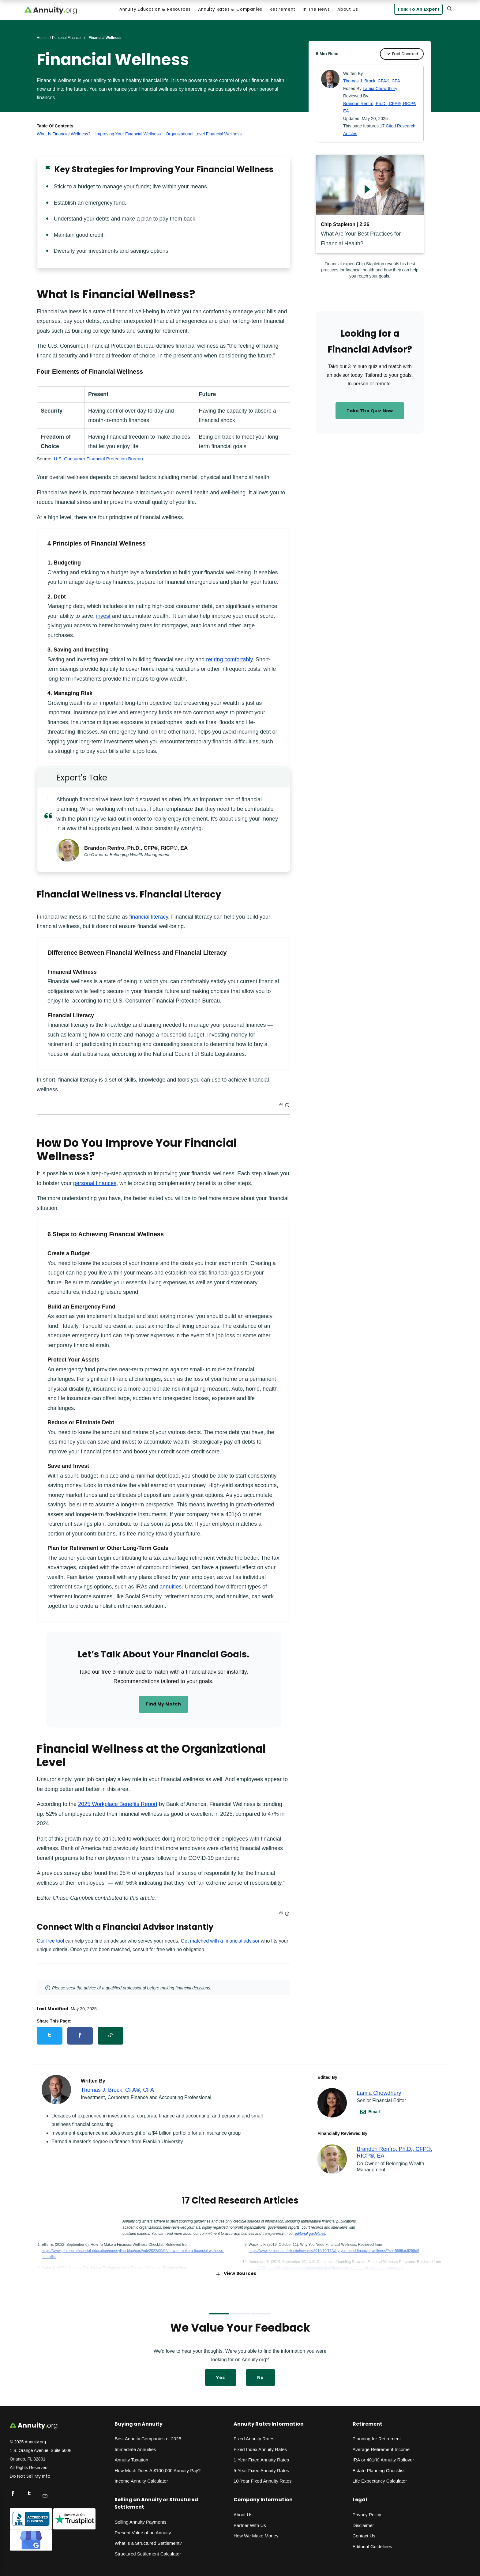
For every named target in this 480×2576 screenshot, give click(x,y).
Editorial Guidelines (372, 2543)
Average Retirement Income (381, 2446)
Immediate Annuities (135, 2446)
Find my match (163, 1706)
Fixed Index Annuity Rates (260, 2446)
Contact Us (364, 2532)
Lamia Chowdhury (380, 90)
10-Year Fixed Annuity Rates (263, 2477)
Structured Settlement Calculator (147, 2550)
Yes (220, 2374)
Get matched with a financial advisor (220, 1942)
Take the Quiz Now (370, 412)
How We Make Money (256, 2532)
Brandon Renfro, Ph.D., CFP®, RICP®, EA (138, 849)
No (260, 2374)
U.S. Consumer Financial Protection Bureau (98, 460)
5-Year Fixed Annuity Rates (261, 2467)
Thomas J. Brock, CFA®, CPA (371, 82)
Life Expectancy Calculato (379, 2477)
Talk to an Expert (416, 11)
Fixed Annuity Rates (254, 2435)
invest (103, 617)
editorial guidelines (310, 2230)
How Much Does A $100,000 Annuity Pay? (157, 2467)
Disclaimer (363, 2522)
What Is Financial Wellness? (64, 135)
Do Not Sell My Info (30, 2473)
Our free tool (50, 1942)
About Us (346, 11)
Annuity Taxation (131, 2456)
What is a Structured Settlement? (148, 2539)
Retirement (281, 11)
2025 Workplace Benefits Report (117, 1806)
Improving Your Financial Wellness (128, 135)
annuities (170, 1588)
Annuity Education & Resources (154, 11)
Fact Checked (402, 55)
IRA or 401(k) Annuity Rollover (383, 2456)
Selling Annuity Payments (140, 2518)
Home (42, 39)
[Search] (448, 10)
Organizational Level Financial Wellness (204, 135)
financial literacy (148, 918)
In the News (315, 11)
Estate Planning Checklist (379, 2467)
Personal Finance (66, 39)
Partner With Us (250, 2522)
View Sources (236, 2270)
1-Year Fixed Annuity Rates (261, 2456)
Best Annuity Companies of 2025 (147, 2435)
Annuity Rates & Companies (229, 11)
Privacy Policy (367, 2511)
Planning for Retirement (377, 2435)
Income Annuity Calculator (141, 2477)
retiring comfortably (229, 661)
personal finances (94, 1185)
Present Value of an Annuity (142, 2529)
